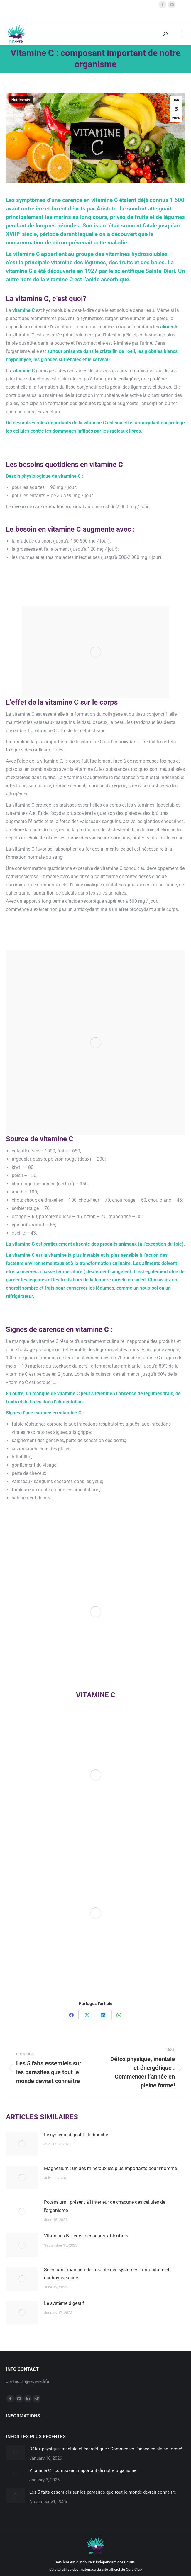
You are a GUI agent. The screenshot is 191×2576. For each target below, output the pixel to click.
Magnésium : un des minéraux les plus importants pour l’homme (110, 2168)
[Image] (95, 1775)
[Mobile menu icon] (179, 34)
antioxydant (147, 423)
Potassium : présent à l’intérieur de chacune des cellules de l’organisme (104, 2206)
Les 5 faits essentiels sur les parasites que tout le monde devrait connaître (102, 2492)
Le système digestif (64, 2303)
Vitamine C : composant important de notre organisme (82, 2470)
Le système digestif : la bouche (76, 2135)
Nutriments (20, 100)
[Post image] (22, 2144)
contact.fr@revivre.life (27, 2381)
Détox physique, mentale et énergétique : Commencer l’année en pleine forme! (105, 2448)
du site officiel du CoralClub (119, 2569)
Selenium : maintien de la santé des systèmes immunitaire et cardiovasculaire (106, 2274)
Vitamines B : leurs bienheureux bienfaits (86, 2236)
